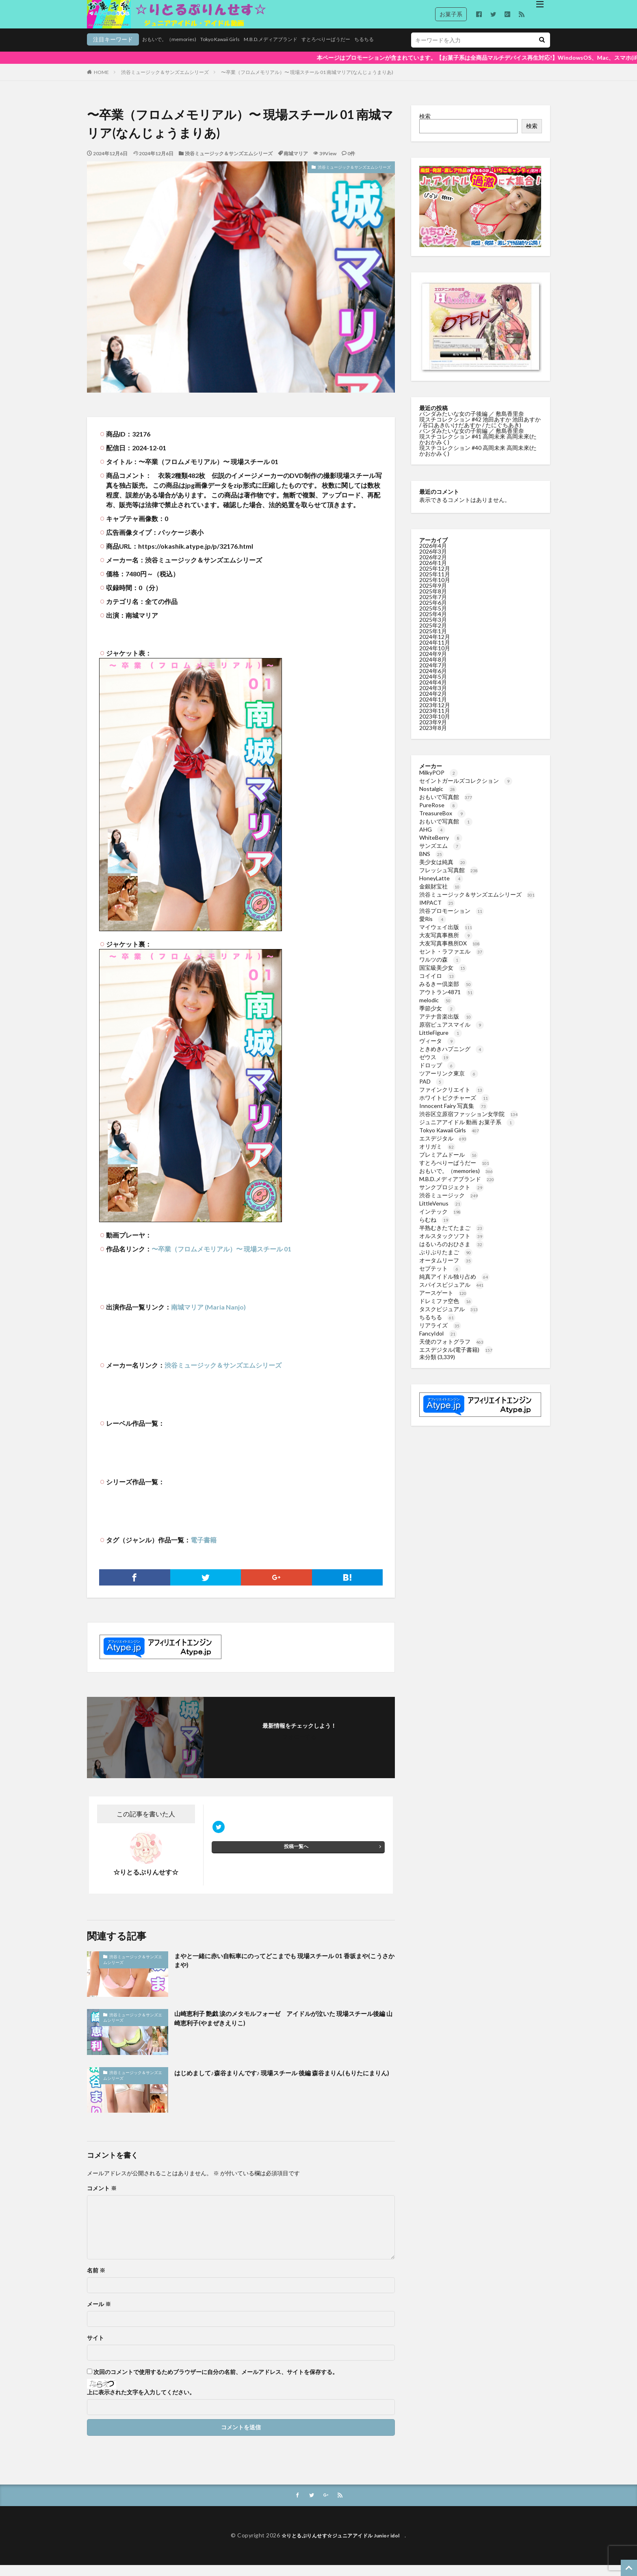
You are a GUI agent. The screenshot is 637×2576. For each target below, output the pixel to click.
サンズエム (440, 855)
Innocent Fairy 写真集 (453, 1115)
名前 (96, 2280)
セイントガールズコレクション (465, 790)
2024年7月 (433, 675)
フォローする (299, 1746)
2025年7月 (433, 607)
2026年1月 (433, 572)
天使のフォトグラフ (451, 1351)
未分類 (427, 1367)
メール (99, 2314)
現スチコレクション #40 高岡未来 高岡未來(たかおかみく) (478, 460)
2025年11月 (434, 584)
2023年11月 (434, 720)
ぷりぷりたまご (445, 1262)
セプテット (440, 1278)
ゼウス (434, 1067)
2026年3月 (433, 561)
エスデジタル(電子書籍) (456, 1359)
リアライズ (440, 1335)
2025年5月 (433, 618)
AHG (432, 839)
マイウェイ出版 (445, 937)
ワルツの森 (440, 969)
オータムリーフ (445, 1270)
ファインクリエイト (451, 1099)
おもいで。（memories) (117, 51)
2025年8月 (433, 601)
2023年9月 (433, 732)
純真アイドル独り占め (454, 1286)
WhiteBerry (440, 847)
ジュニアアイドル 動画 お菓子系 (467, 1132)
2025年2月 (433, 635)
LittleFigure (440, 1042)
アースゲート (443, 1302)
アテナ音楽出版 (445, 1026)
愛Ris (432, 928)
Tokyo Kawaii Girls (175, 51)
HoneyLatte (441, 888)
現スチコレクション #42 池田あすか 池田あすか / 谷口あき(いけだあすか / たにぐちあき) (480, 432)
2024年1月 (433, 709)
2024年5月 (433, 686)
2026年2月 (433, 567)
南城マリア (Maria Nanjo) (208, 1317)
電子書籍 (204, 1550)
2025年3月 (433, 629)
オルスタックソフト (451, 1245)
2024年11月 (434, 652)
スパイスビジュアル (451, 1294)
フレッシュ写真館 (448, 880)
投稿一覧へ (296, 1860)
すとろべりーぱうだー (296, 51)
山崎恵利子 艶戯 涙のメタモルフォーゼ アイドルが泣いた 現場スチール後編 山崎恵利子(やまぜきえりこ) (282, 2030)
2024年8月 (433, 669)
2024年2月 (433, 703)
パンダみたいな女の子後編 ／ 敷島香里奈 (472, 423)
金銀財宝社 (440, 896)
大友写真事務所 (445, 945)
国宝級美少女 (443, 977)
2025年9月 (433, 595)
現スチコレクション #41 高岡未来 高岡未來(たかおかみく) (478, 449)
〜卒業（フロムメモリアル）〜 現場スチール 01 (221, 1259)
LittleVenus (440, 1213)
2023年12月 (434, 715)
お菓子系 (451, 14)
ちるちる (340, 51)
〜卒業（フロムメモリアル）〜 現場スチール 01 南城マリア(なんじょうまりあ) (307, 82)
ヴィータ (437, 1050)
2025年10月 (434, 589)
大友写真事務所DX (449, 953)
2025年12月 (434, 578)
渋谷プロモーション (451, 920)
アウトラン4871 (446, 1002)
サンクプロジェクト (451, 1197)
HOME (101, 82)
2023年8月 (433, 737)
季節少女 (437, 1018)
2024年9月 (433, 663)
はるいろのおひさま (451, 1254)
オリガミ (437, 1156)
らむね (434, 1229)
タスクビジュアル (448, 1319)
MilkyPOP (438, 782)
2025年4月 (433, 624)
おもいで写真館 (445, 807)
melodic (435, 1010)
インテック (440, 1221)
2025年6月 (433, 612)
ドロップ (437, 1075)
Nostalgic (438, 798)
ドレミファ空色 (445, 1311)
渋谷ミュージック (448, 1205)
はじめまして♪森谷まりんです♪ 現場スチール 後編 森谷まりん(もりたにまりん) (283, 2088)
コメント (102, 2198)
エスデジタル (443, 1148)
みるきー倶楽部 (445, 993)
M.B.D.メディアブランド (233, 51)
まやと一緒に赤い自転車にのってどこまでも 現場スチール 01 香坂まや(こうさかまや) (282, 1972)
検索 (425, 126)
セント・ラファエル (451, 961)
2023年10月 (434, 726)
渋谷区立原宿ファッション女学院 (468, 1124)
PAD (431, 1091)
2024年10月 (434, 658)
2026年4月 (433, 555)
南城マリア (296, 164)
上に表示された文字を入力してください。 (141, 2402)
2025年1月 (433, 641)
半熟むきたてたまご (451, 1237)
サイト (95, 2348)
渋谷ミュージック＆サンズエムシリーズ (165, 82)
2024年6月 (433, 681)
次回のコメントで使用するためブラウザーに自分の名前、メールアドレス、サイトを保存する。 (215, 2382)
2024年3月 (433, 698)
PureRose (438, 815)
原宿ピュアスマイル (451, 1034)
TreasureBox (442, 823)
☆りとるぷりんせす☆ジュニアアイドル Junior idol (343, 2546)
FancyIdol (438, 1343)
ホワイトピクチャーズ (454, 1107)
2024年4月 (433, 692)
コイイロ (437, 985)
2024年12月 (434, 646)
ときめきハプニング (451, 1059)
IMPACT (437, 912)
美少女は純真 (443, 872)
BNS (431, 863)
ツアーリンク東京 (448, 1083)
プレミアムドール (448, 1164)
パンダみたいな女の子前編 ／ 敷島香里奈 (472, 440)
